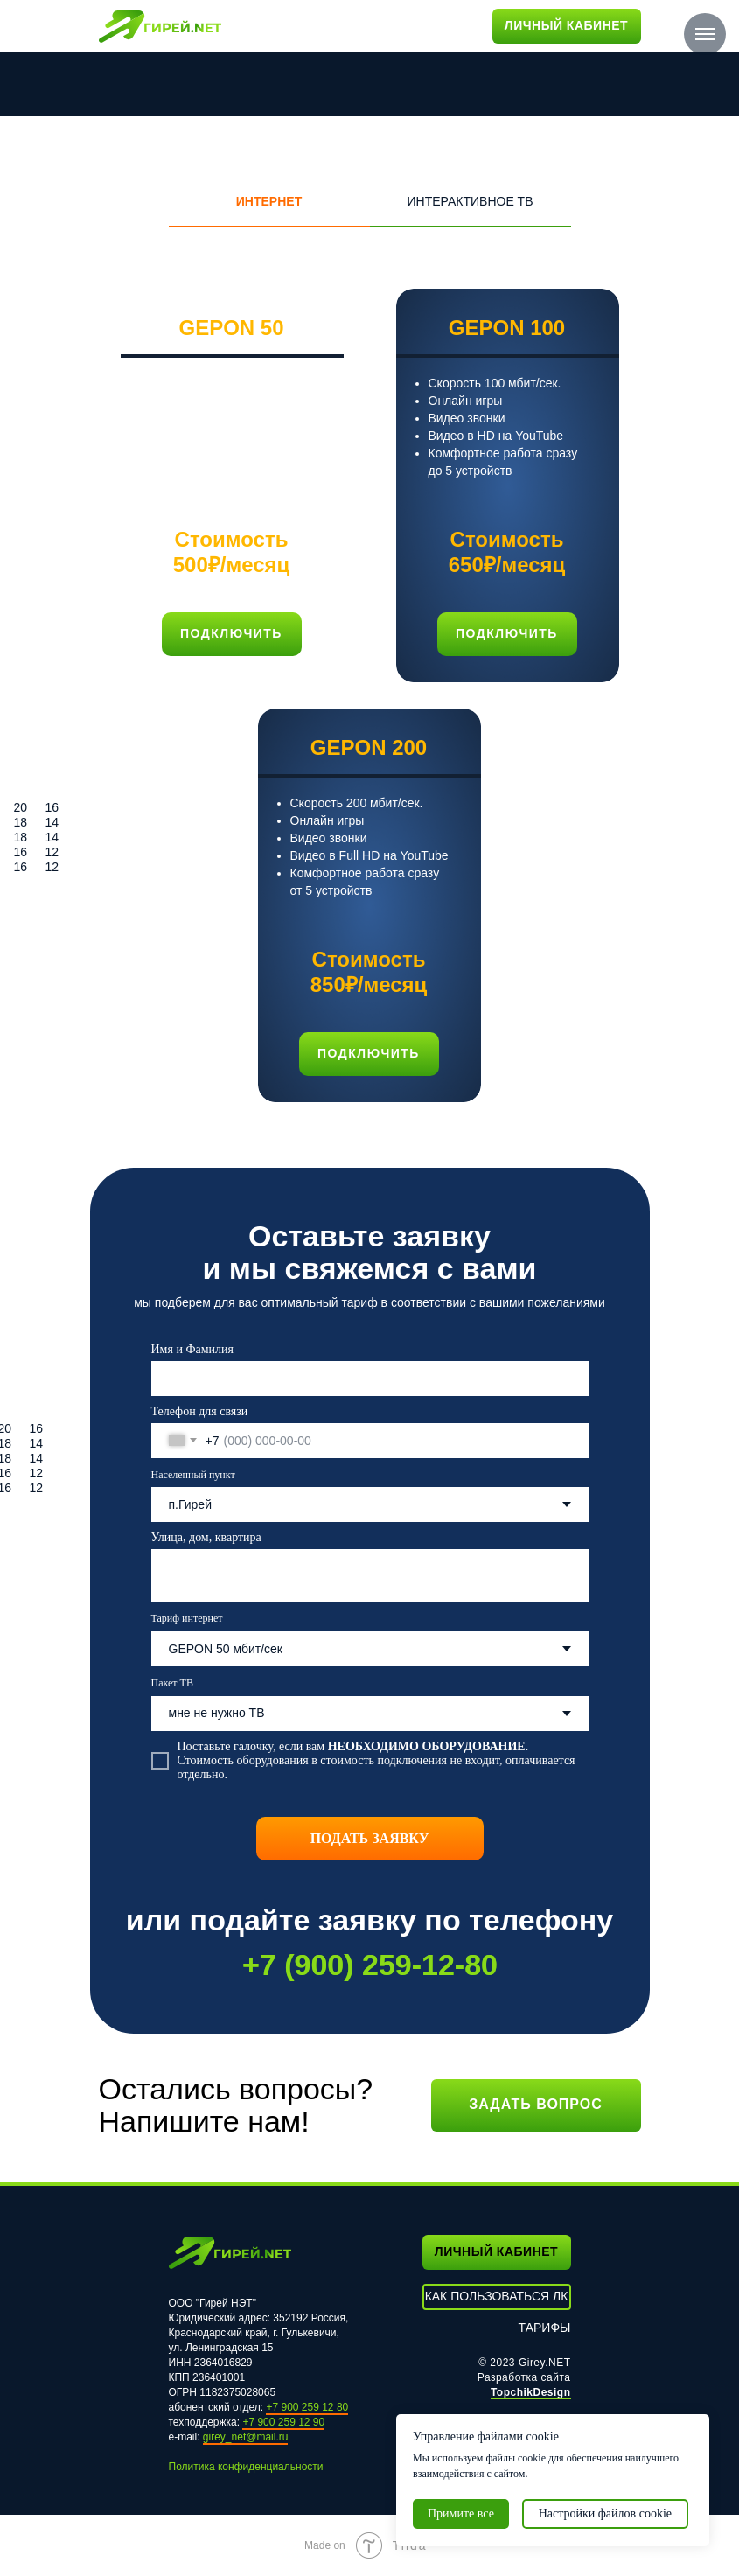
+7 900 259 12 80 (307, 2407)
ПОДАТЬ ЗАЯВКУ (369, 1838)
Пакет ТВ (172, 1683)
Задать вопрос (536, 2104)
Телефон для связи (199, 1411)
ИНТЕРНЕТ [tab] (269, 201)
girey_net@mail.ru (246, 2437)
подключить (507, 633)
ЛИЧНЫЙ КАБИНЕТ (566, 25)
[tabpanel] (369, 695)
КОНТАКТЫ (337, 25)
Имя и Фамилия (192, 1349)
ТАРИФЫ (265, 25)
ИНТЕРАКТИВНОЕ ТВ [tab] (470, 201)
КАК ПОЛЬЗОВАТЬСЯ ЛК (496, 2296)
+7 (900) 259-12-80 (369, 1964)
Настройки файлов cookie (605, 2513)
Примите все (461, 2513)
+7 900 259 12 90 (283, 2422)
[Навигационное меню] (705, 34)
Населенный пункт (193, 1475)
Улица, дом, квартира (206, 1537)
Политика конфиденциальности (246, 2467)
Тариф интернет (187, 1618)
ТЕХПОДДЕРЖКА (430, 25)
